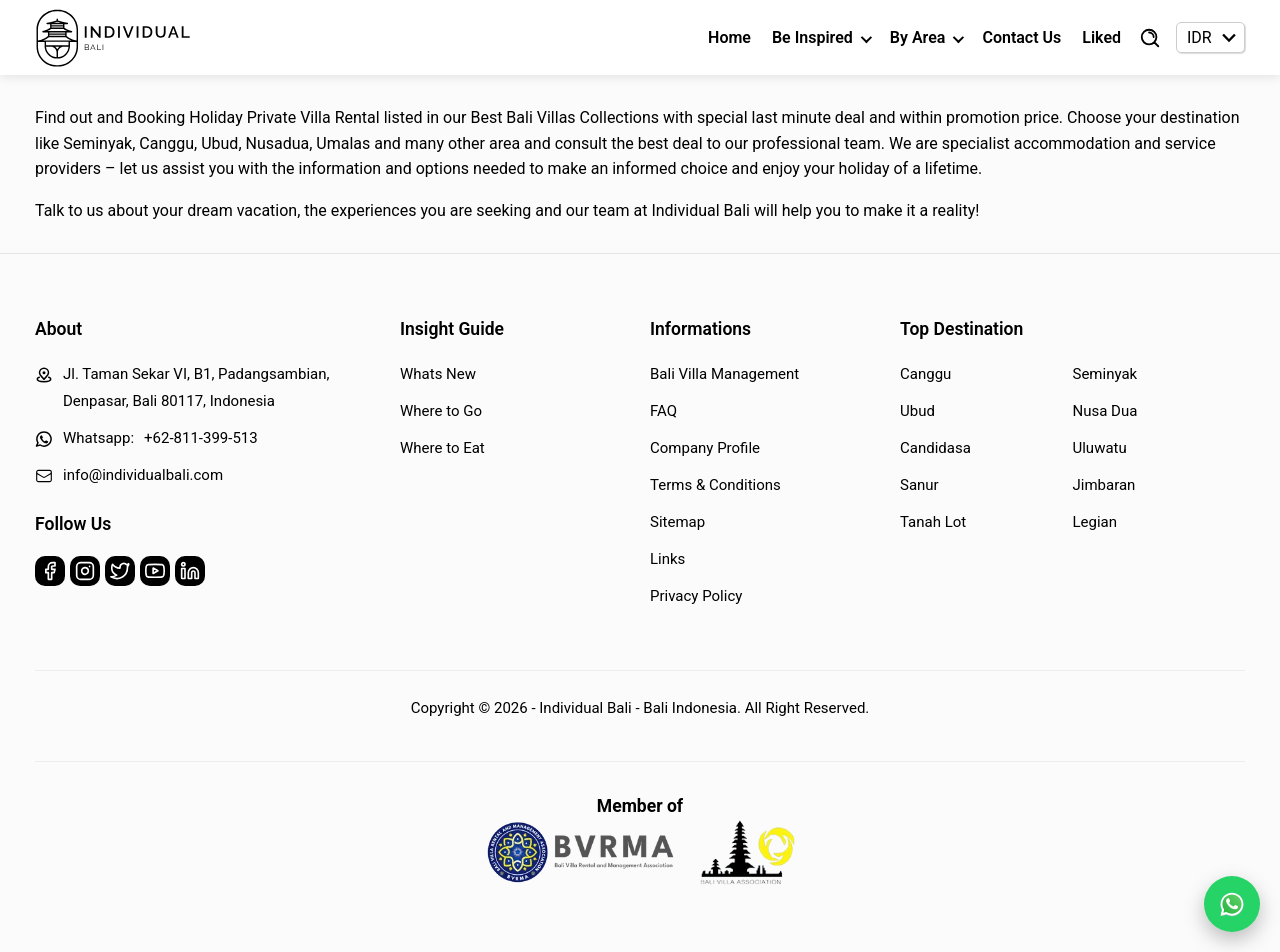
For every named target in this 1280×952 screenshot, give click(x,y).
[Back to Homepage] (113, 38)
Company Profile (705, 448)
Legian (1095, 522)
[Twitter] (120, 575)
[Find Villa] (1150, 38)
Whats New (438, 374)
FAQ (663, 411)
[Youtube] (155, 575)
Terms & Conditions (715, 485)
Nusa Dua (1105, 411)
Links (667, 559)
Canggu (925, 374)
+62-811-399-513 (201, 438)
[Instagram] (85, 575)
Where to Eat (442, 448)
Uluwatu (1100, 448)
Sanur (919, 485)
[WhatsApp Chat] (1232, 904)
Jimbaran (1104, 485)
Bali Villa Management (724, 374)
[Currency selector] (1210, 37)
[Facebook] (50, 575)
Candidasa (935, 448)
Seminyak (1105, 374)
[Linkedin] (190, 575)
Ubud (917, 411)
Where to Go (441, 411)
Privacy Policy (696, 596)
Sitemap (677, 522)
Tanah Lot (933, 522)
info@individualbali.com (143, 475)
